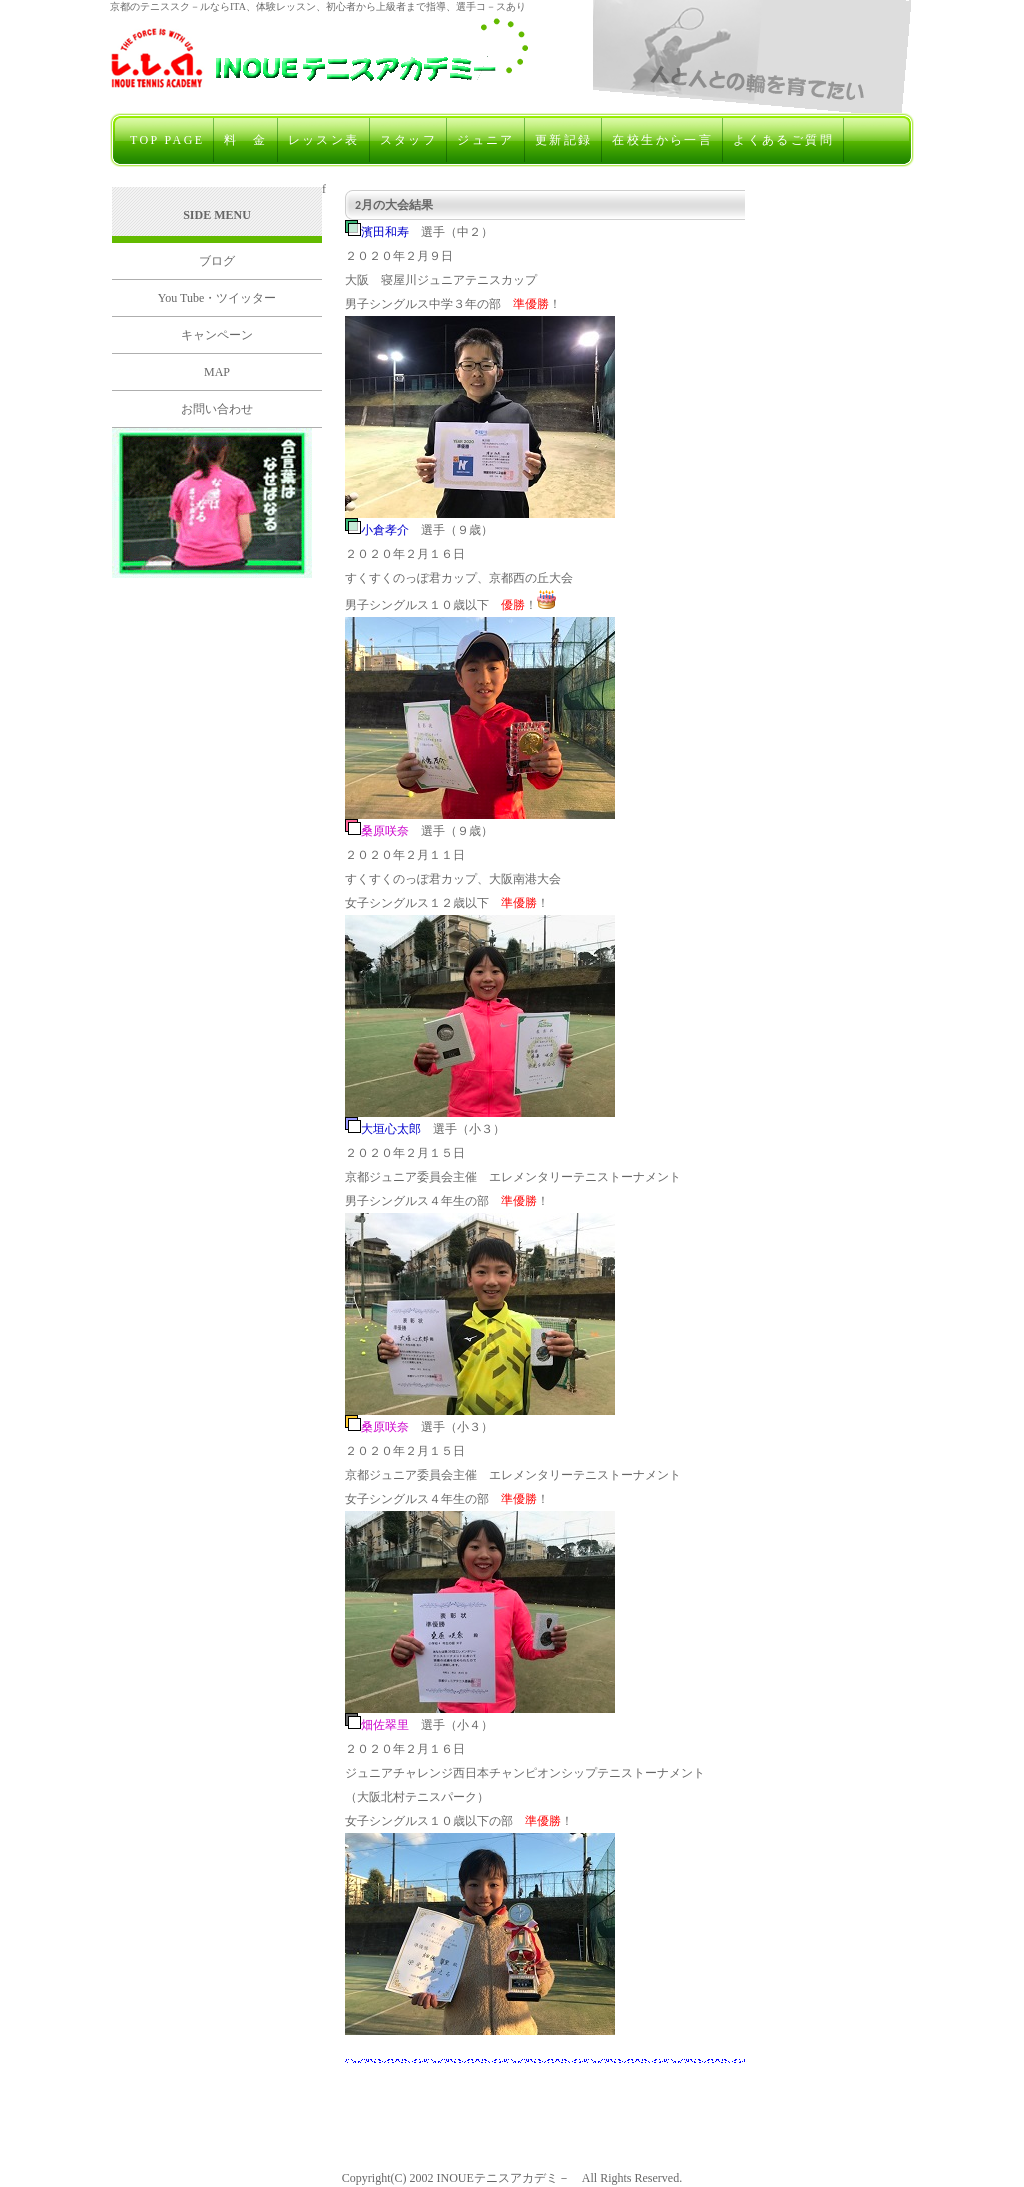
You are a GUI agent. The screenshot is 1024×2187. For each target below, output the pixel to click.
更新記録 (564, 140)
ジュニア (486, 140)
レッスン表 (324, 140)
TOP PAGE (167, 140)
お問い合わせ (217, 409)
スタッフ (409, 140)
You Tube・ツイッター (217, 298)
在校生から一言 (662, 140)
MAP (217, 372)
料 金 (245, 140)
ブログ (217, 261)
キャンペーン (217, 335)
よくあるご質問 (783, 140)
